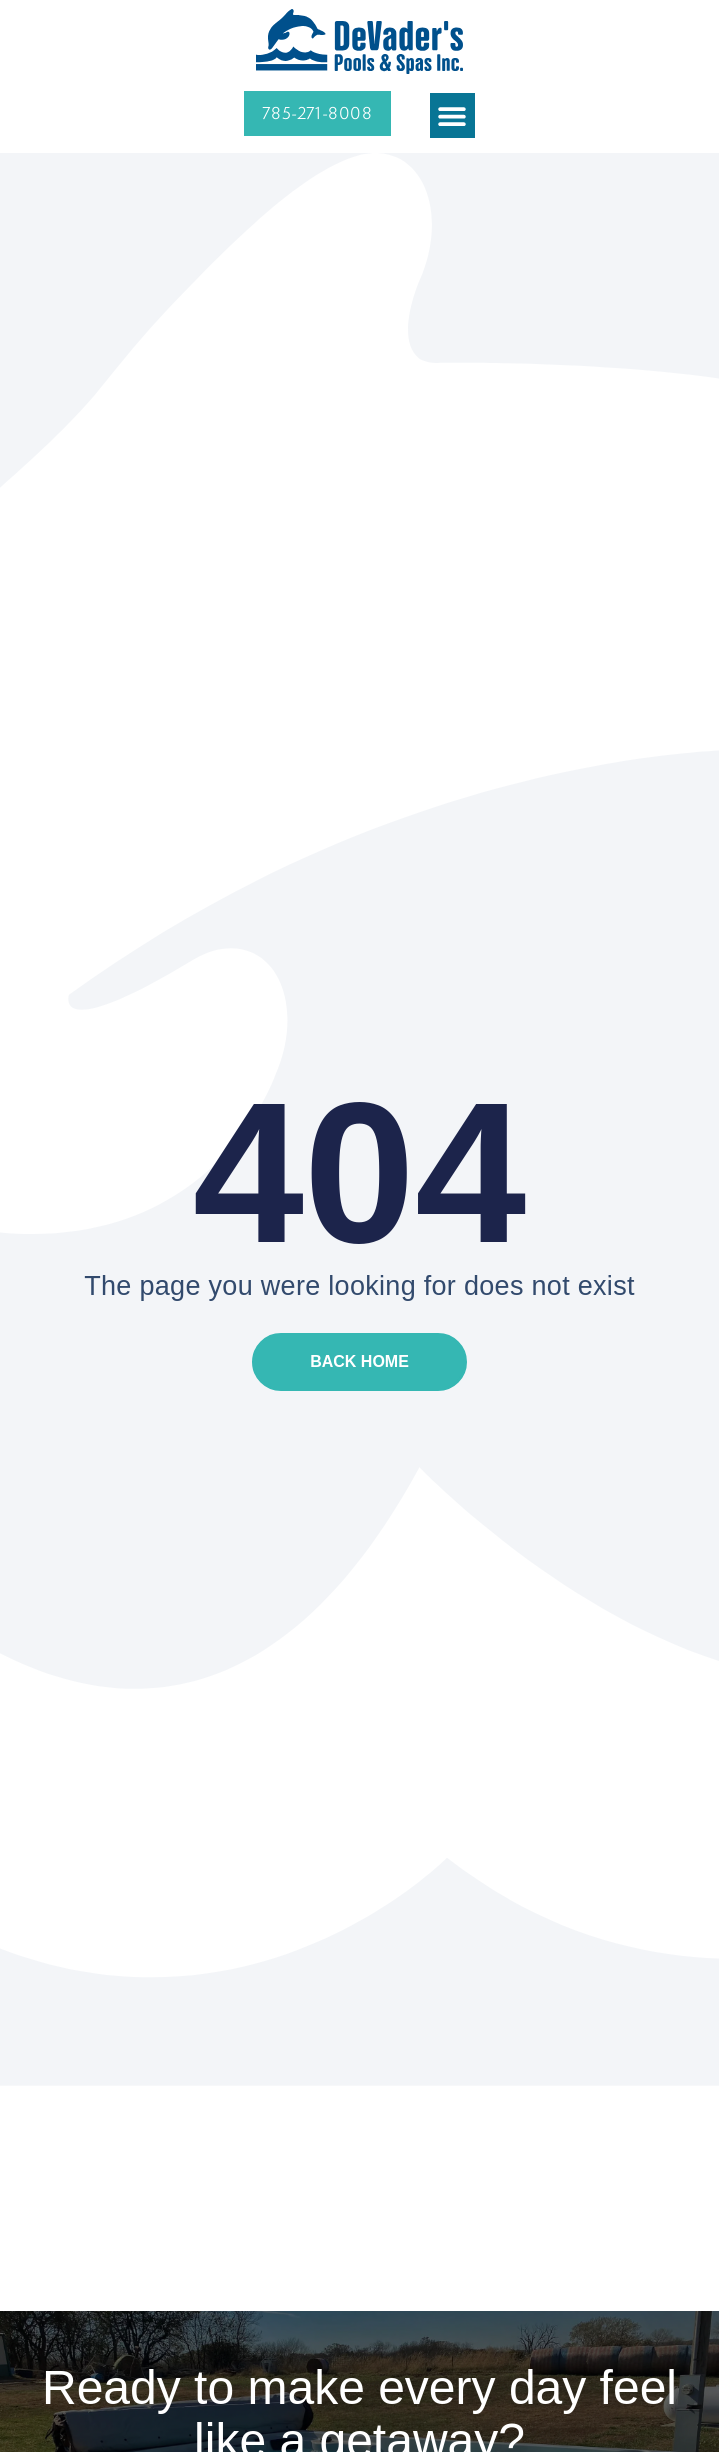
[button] (452, 115)
